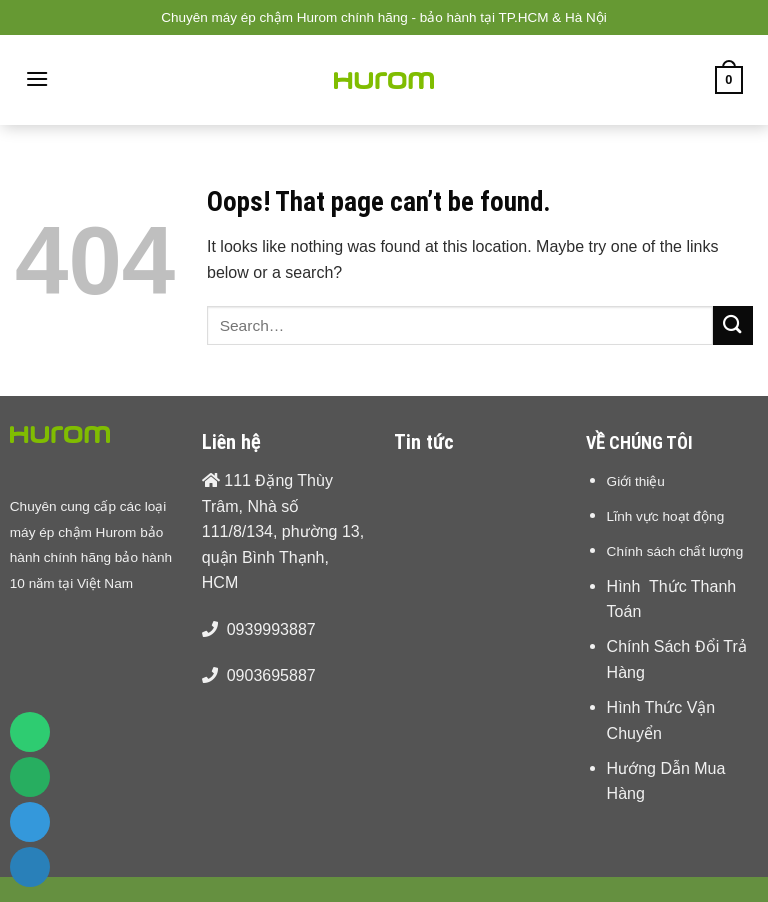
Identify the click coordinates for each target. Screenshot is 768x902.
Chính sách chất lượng (675, 551)
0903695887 (271, 675)
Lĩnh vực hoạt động (666, 516)
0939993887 (271, 629)
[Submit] (733, 325)
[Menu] (37, 78)
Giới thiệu (636, 481)
